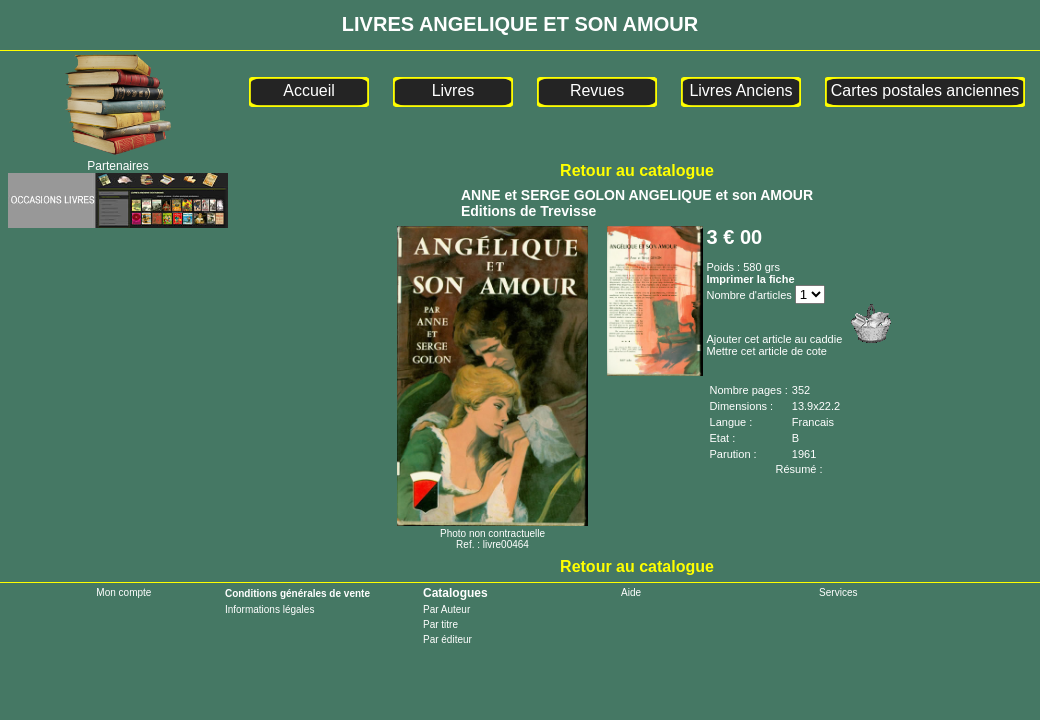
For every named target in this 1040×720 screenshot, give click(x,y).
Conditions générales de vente (297, 593)
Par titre (440, 624)
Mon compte (123, 592)
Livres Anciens (740, 90)
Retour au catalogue (637, 170)
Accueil (309, 90)
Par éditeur (447, 639)
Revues (597, 90)
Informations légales (270, 609)
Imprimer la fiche (751, 279)
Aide (631, 592)
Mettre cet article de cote (767, 351)
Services (838, 592)
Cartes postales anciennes (925, 90)
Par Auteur (446, 609)
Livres (453, 90)
